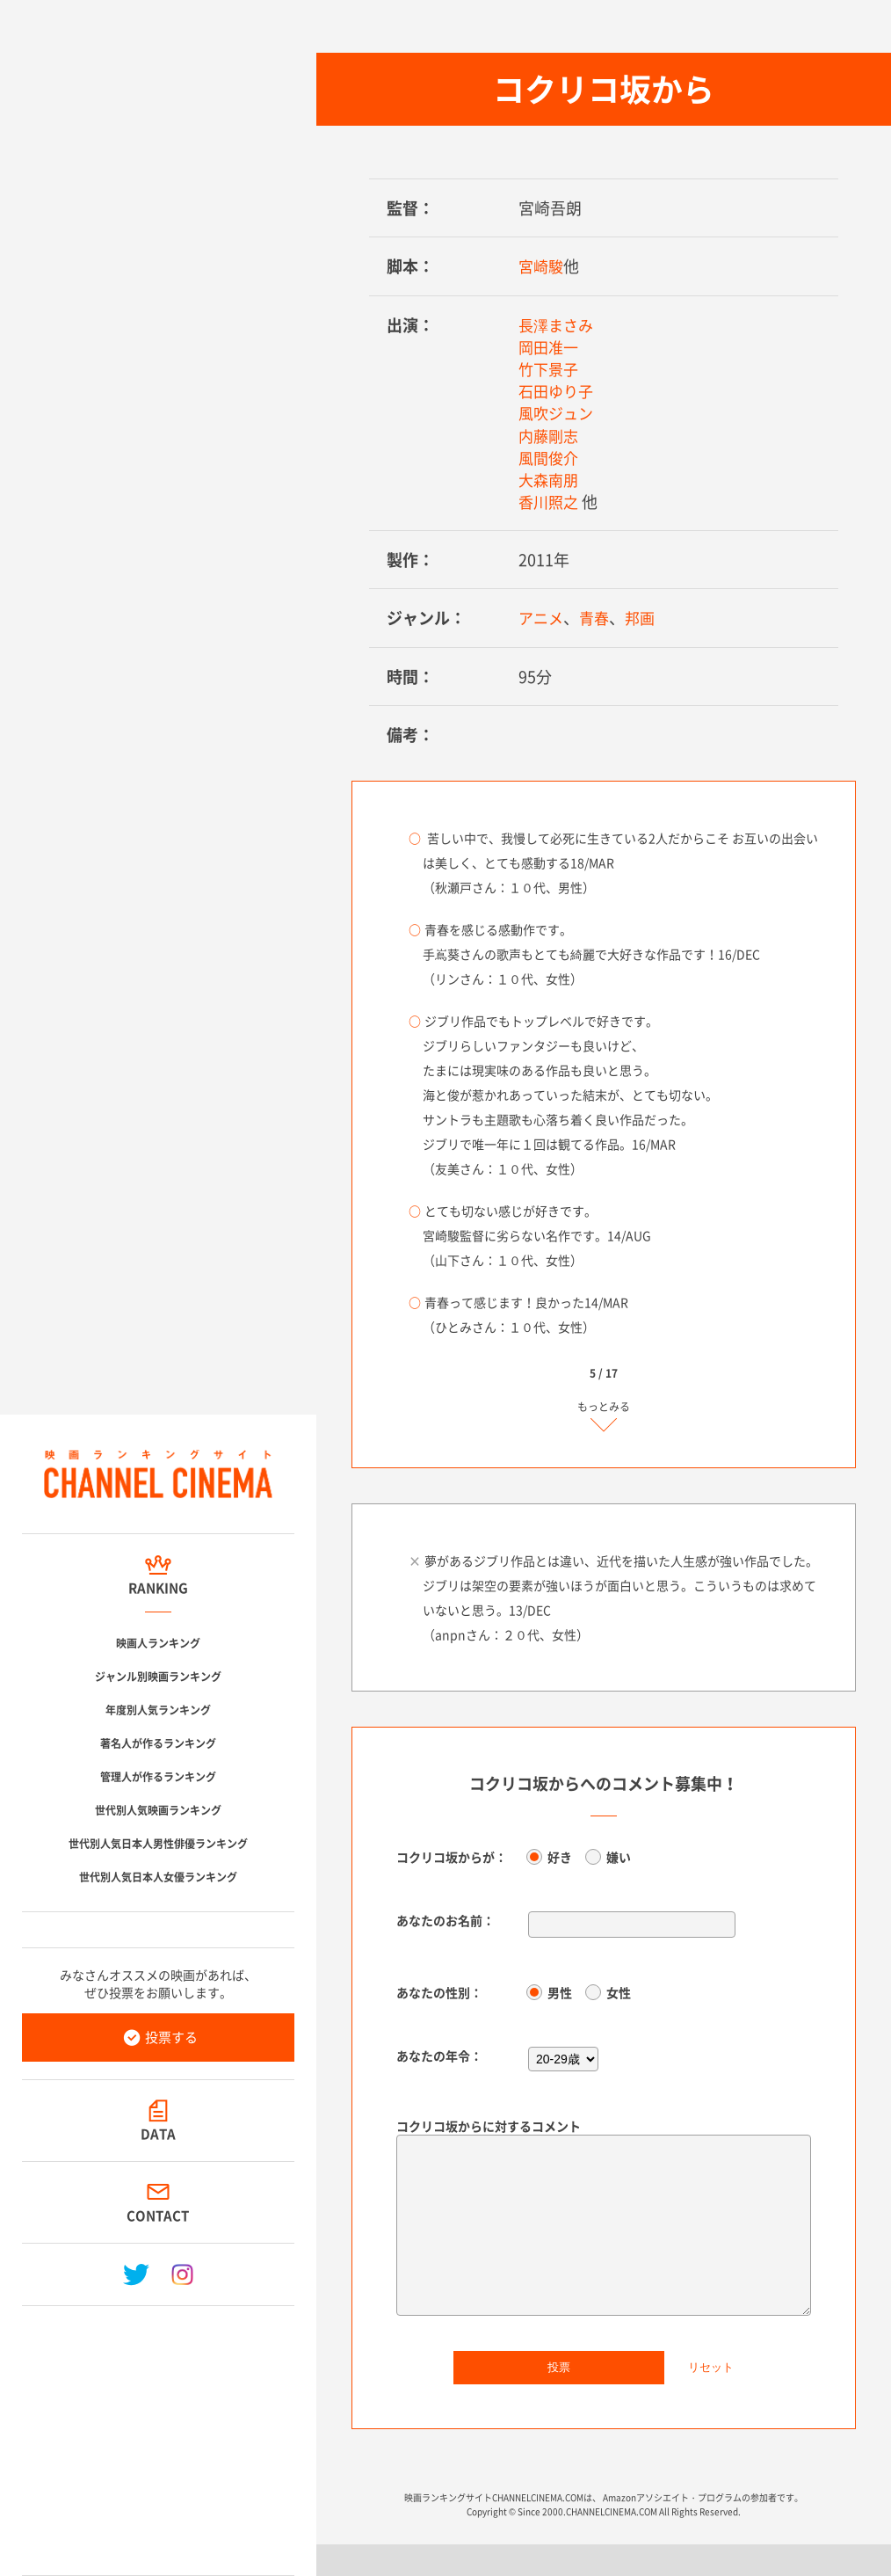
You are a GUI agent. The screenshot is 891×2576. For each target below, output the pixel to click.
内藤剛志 (550, 436)
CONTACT (158, 2215)
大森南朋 (550, 479)
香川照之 (550, 501)
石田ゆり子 (558, 391)
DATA (158, 2133)
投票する (171, 2037)
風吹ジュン (558, 413)
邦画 (645, 617)
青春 (597, 617)
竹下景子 (550, 369)
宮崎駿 (542, 266)
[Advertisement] (158, 2433)
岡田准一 (550, 347)
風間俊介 (550, 457)
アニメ (542, 617)
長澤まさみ (558, 325)
